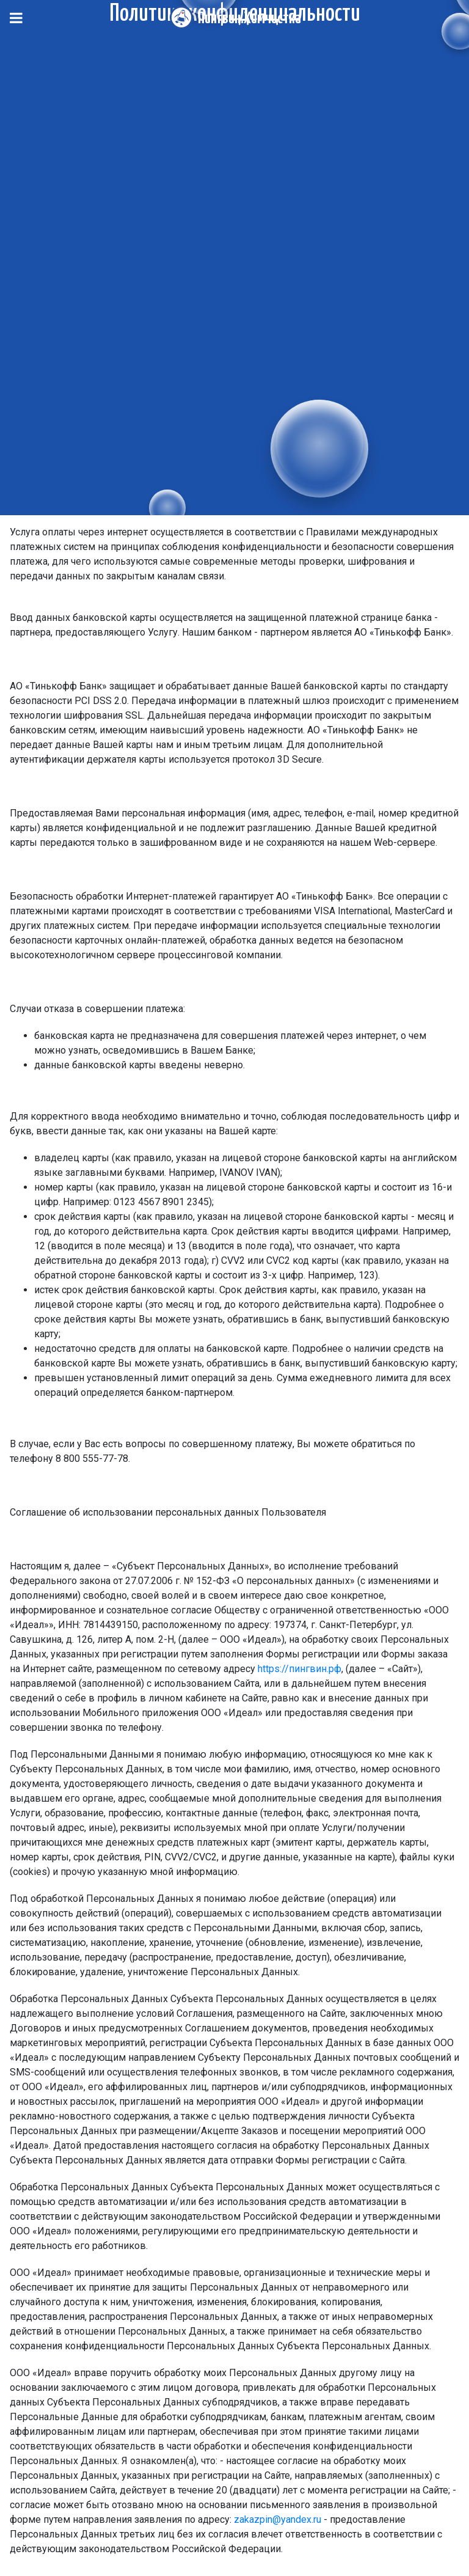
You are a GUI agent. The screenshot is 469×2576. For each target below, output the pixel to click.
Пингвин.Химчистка (249, 18)
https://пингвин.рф (299, 1669)
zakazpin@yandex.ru (277, 2519)
